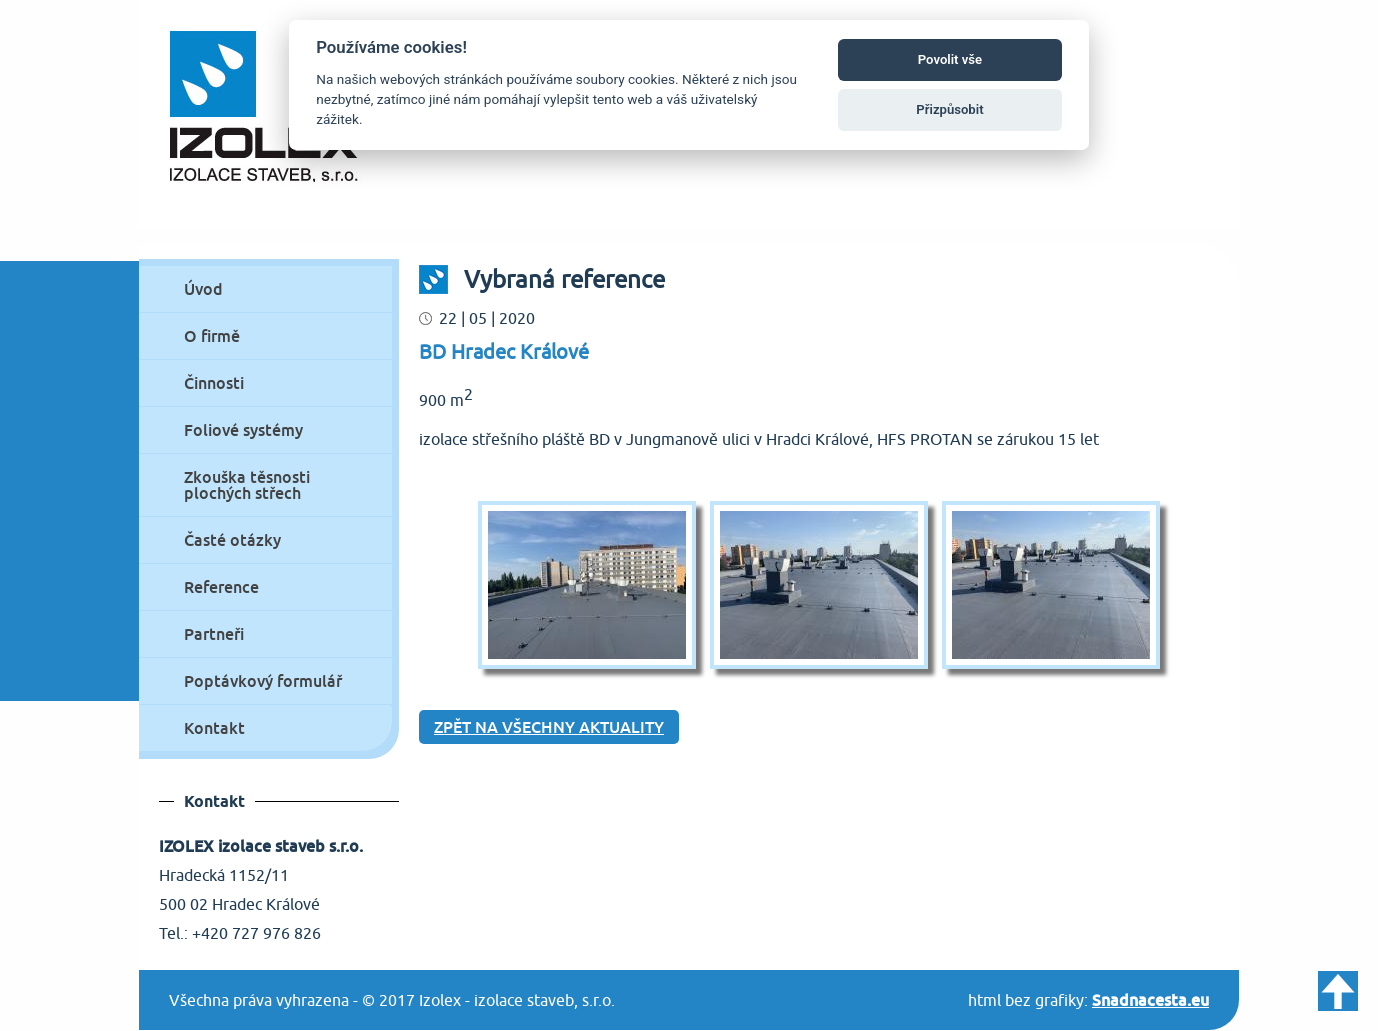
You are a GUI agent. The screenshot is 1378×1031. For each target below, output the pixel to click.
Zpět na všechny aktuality (549, 727)
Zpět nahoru (1338, 991)
